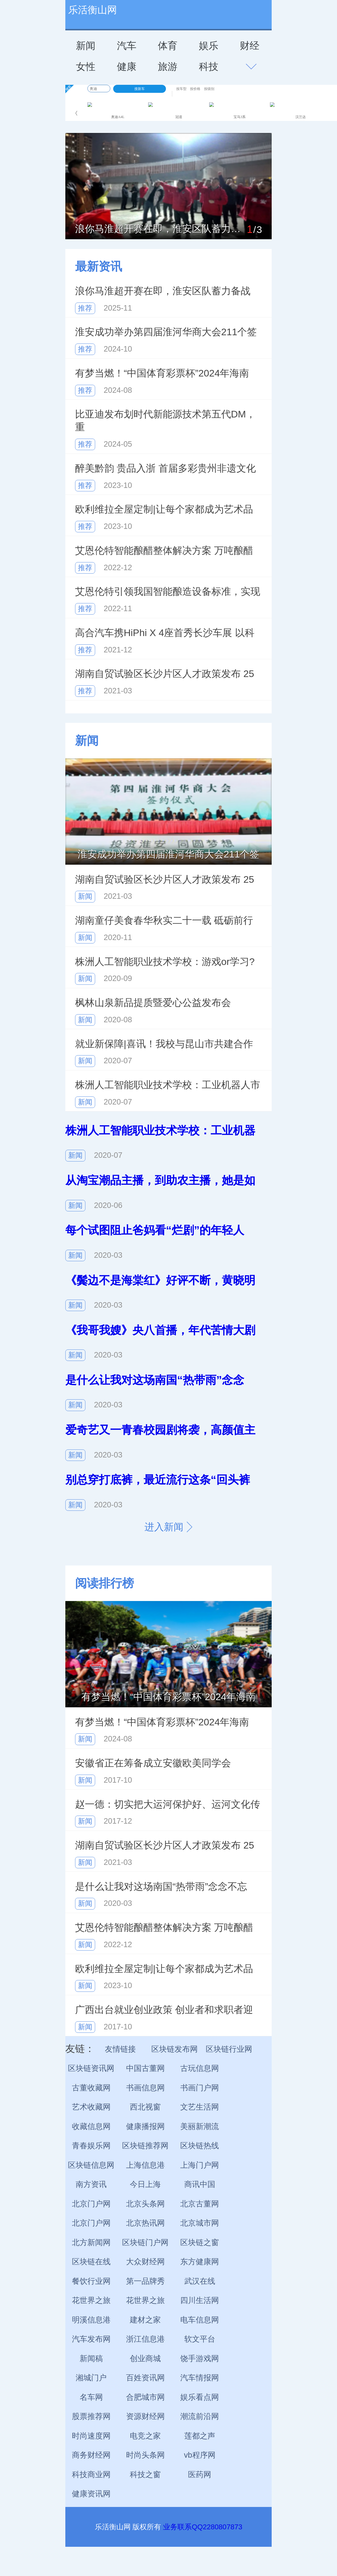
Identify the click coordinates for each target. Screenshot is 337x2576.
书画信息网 (145, 2087)
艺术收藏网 (91, 2107)
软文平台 (199, 2339)
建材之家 (145, 2320)
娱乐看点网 (199, 2397)
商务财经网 (91, 2455)
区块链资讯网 (91, 2068)
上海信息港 (145, 2165)
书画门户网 (199, 2087)
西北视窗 (145, 2107)
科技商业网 (91, 2474)
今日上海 (145, 2184)
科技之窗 (145, 2474)
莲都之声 (199, 2436)
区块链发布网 (174, 2049)
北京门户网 (91, 2204)
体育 (167, 45)
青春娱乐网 (91, 2145)
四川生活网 (199, 2300)
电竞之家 (145, 2436)
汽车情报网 (199, 2377)
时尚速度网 (91, 2436)
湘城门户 (91, 2377)
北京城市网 (199, 2223)
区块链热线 (199, 2145)
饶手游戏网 (199, 2358)
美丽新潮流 (199, 2126)
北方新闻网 (91, 2242)
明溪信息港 (91, 2320)
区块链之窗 (199, 2242)
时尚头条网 (145, 2455)
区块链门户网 (145, 2242)
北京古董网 (199, 2204)
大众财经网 (145, 2261)
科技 (208, 66)
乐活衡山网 (92, 9)
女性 (85, 66)
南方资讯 (91, 2184)
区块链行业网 (229, 2049)
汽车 (126, 45)
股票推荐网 (91, 2416)
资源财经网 (145, 2416)
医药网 (199, 2474)
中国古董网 (145, 2068)
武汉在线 (199, 2281)
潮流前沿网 (199, 2416)
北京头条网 (145, 2204)
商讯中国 (199, 2184)
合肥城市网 (145, 2397)
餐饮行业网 (91, 2281)
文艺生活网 (199, 2107)
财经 (249, 45)
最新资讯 (98, 266)
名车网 (91, 2397)
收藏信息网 (91, 2126)
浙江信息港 (145, 2339)
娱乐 (208, 45)
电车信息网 (199, 2320)
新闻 (85, 45)
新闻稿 (91, 2358)
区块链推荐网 (145, 2145)
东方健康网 (199, 2261)
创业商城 (145, 2358)
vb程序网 (199, 2455)
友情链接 (120, 2049)
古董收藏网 (91, 2087)
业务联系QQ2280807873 (202, 2527)
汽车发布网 (91, 2339)
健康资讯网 (91, 2493)
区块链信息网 (91, 2165)
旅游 (167, 66)
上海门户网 (199, 2165)
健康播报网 (145, 2126)
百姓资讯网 (145, 2377)
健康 (126, 66)
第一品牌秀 (145, 2281)
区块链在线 (91, 2261)
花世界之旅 (91, 2300)
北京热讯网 (145, 2223)
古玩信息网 (199, 2068)
